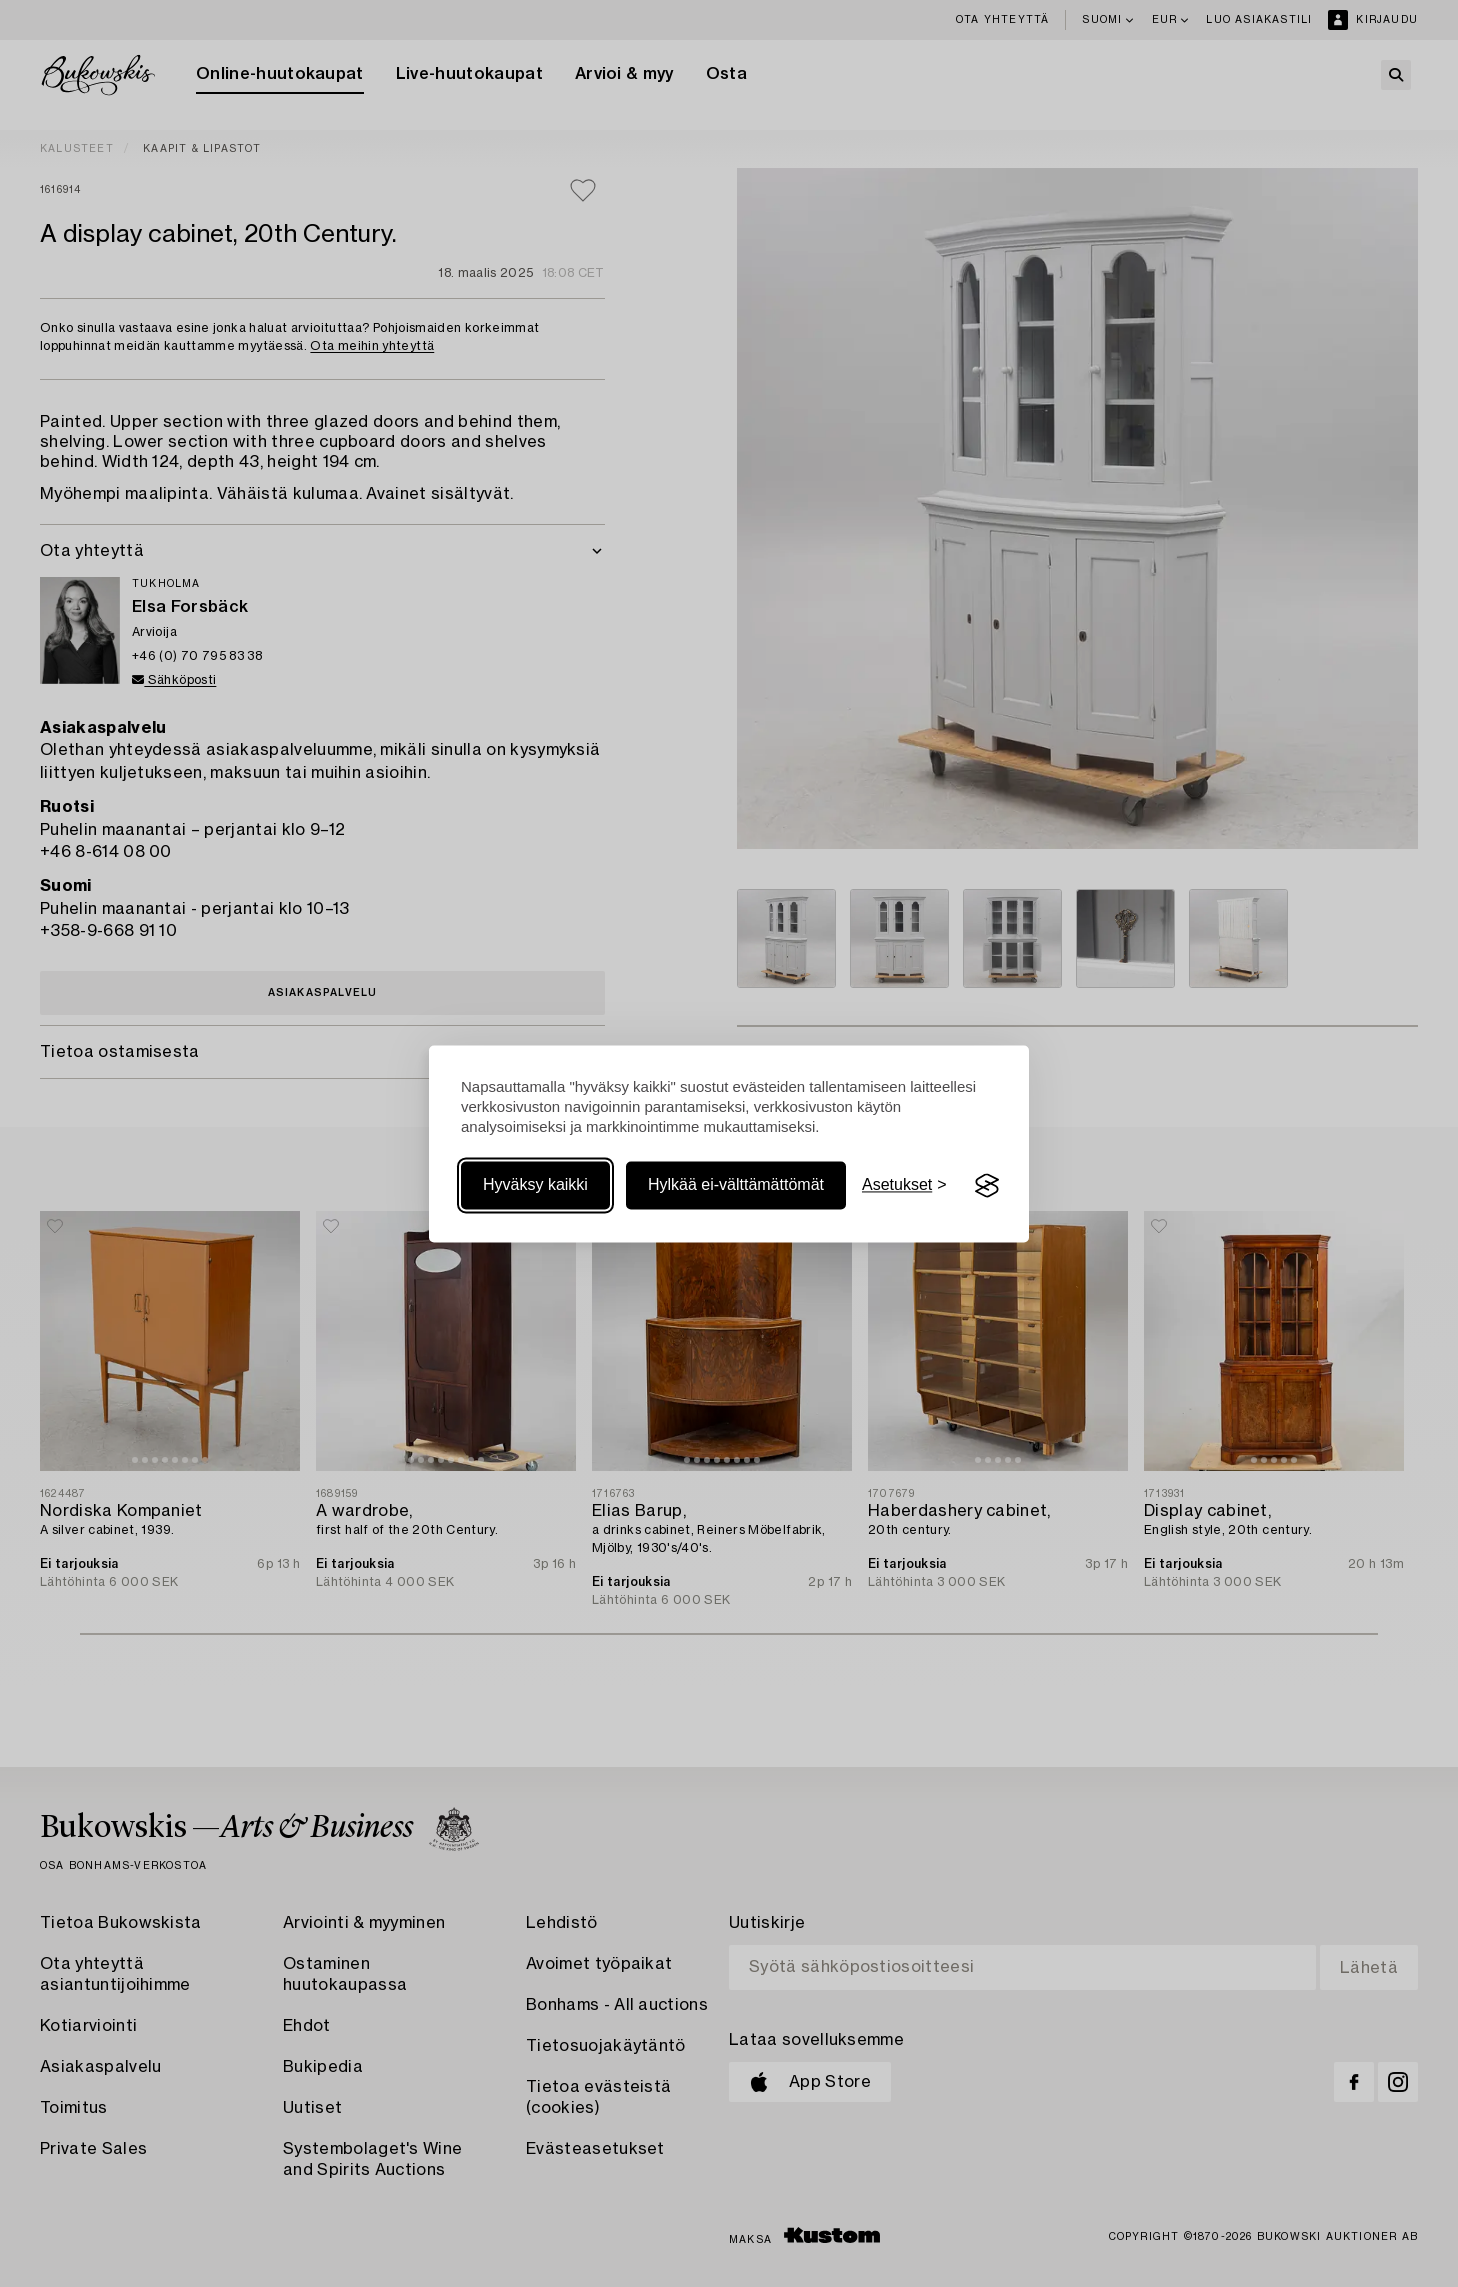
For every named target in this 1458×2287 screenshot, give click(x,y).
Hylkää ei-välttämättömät (736, 1185)
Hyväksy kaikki (535, 1185)
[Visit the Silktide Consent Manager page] (987, 1186)
